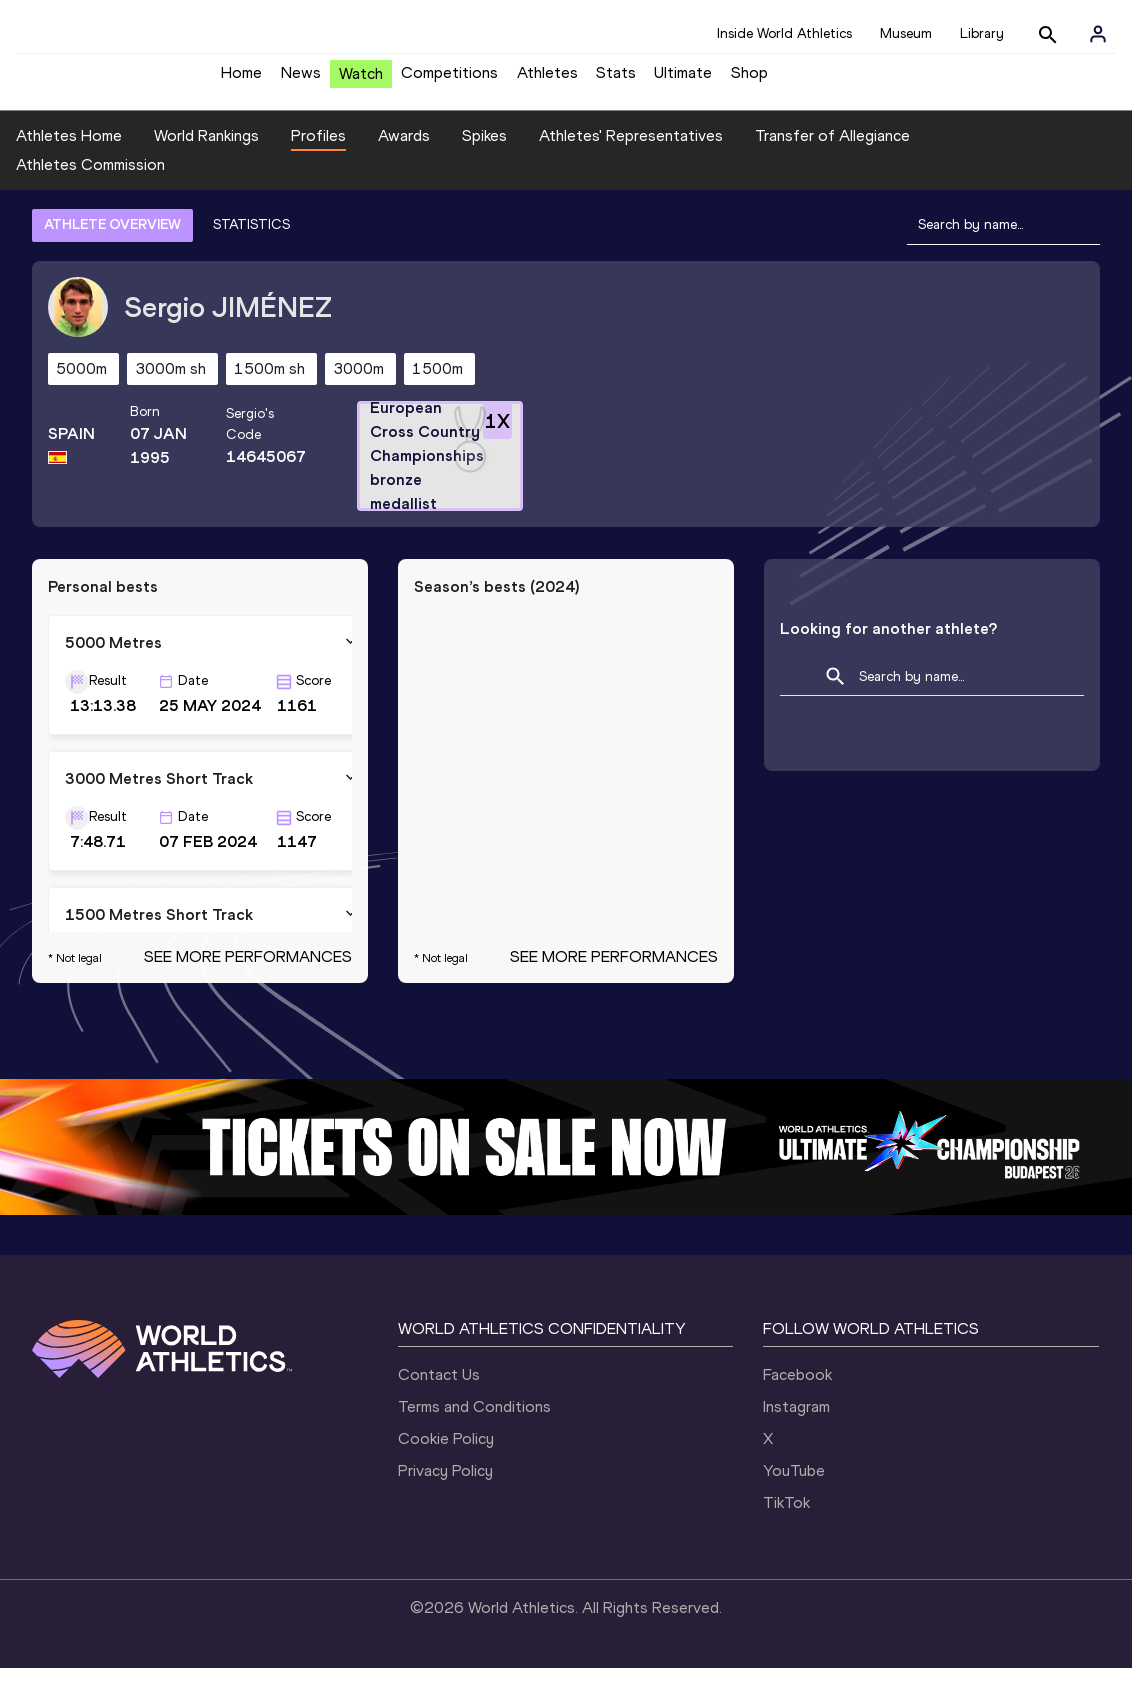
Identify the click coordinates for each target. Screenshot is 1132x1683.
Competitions (449, 80)
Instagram (796, 1421)
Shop (749, 80)
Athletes (547, 80)
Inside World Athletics (784, 33)
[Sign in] (1098, 34)
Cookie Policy (446, 1453)
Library (982, 33)
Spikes (484, 150)
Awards (404, 150)
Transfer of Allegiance (832, 150)
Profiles (318, 150)
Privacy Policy (445, 1485)
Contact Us (439, 1389)
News (301, 80)
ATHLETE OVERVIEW (112, 239)
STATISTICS (251, 239)
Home (241, 80)
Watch (361, 81)
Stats (616, 80)
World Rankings (206, 150)
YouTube (794, 1485)
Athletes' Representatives (631, 150)
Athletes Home (69, 150)
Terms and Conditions (474, 1421)
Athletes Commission (90, 180)
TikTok (786, 1517)
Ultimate (683, 80)
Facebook (797, 1389)
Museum (906, 33)
